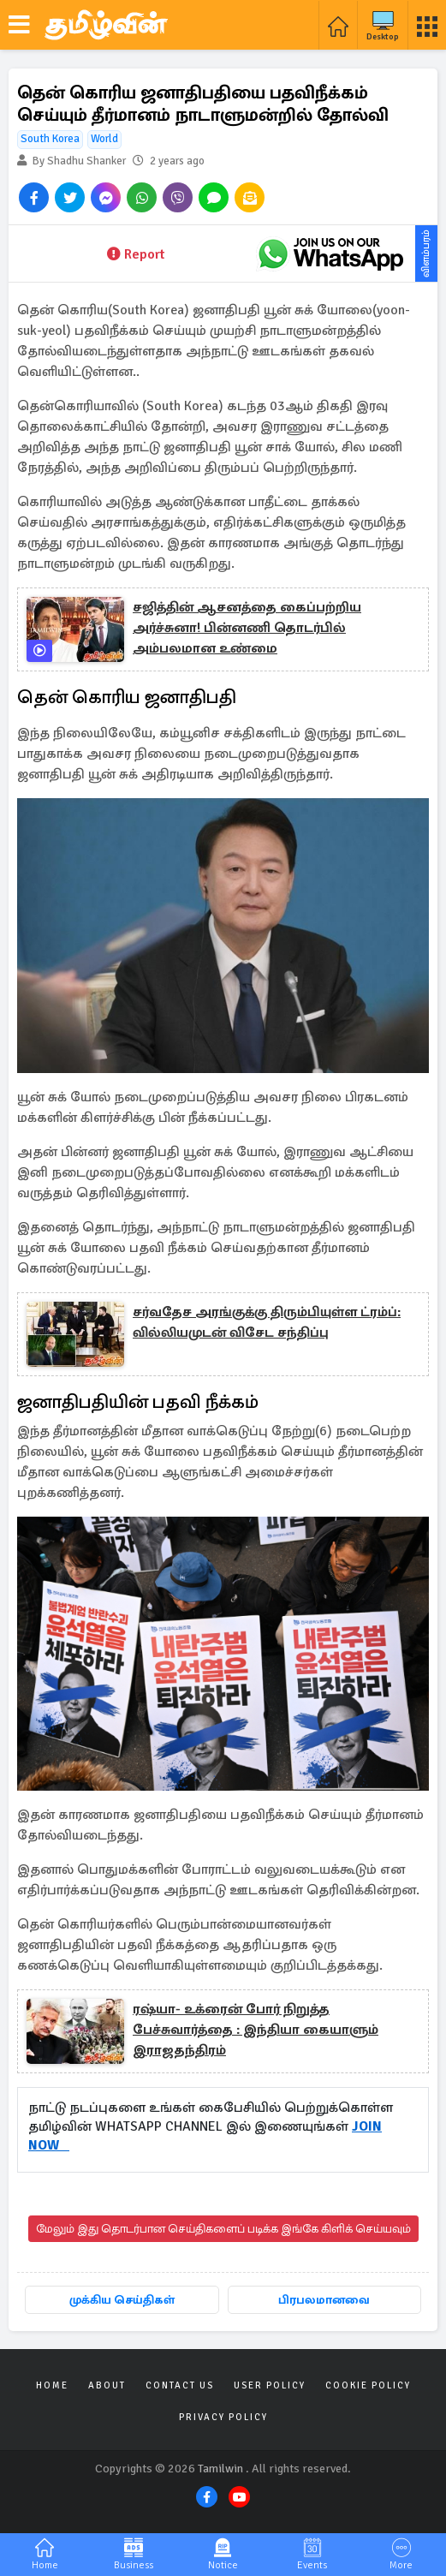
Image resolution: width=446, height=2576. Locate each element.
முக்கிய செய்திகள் (122, 2300)
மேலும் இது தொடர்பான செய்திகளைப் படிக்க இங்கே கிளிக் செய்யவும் (223, 2228)
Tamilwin (220, 2468)
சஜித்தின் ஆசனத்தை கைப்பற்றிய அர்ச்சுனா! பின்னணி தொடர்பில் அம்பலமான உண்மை (247, 628)
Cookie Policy (368, 2385)
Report (135, 254)
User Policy (270, 2385)
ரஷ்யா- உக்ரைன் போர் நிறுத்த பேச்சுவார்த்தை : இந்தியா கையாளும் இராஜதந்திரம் (255, 2030)
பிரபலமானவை (324, 2300)
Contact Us (180, 2385)
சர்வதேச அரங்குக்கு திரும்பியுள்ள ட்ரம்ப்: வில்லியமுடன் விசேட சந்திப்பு (267, 1322)
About (107, 2385)
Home (52, 2385)
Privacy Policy (223, 2417)
